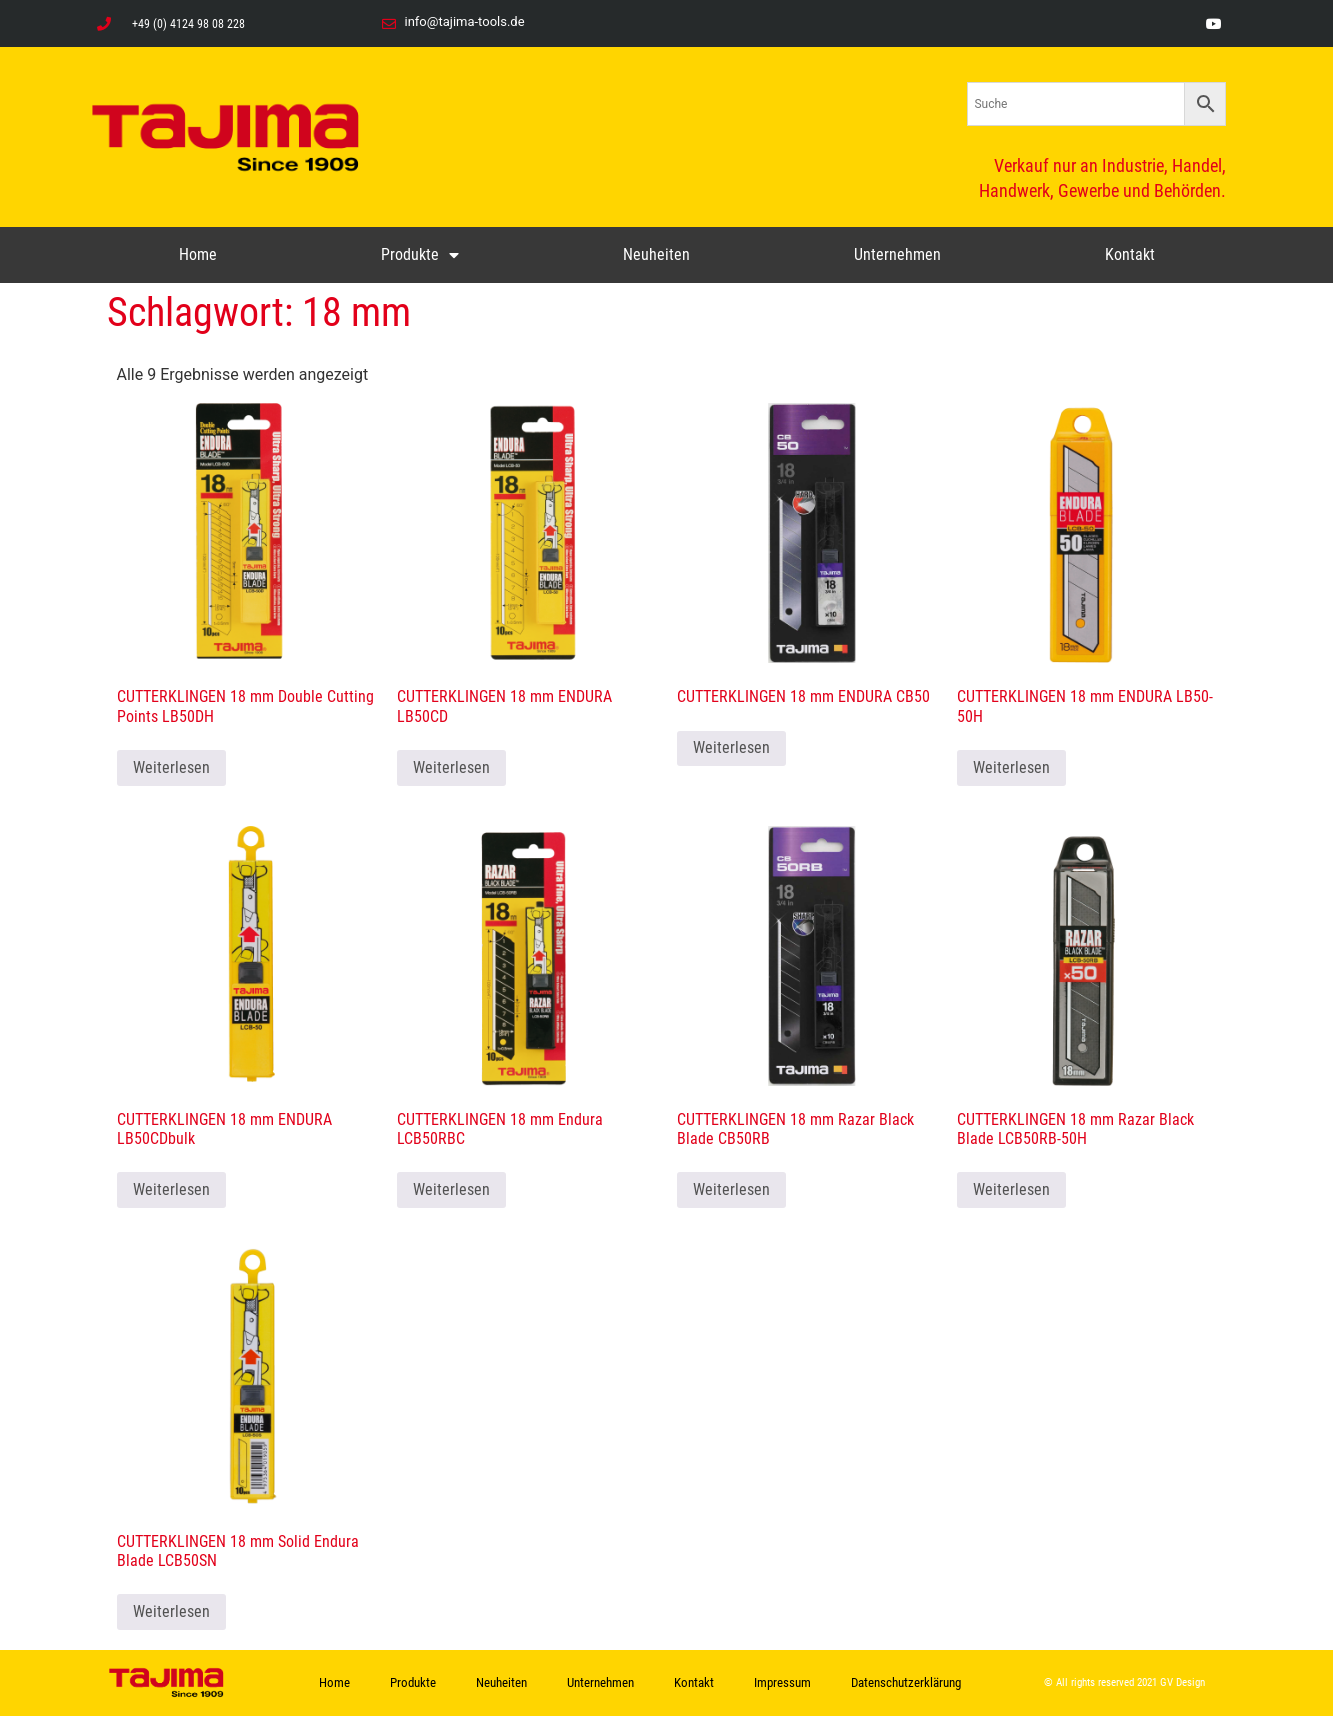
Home (198, 254)
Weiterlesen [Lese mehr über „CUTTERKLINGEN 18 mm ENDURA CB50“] (731, 747)
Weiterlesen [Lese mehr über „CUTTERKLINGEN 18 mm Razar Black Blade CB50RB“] (731, 1189)
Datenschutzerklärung (906, 1682)
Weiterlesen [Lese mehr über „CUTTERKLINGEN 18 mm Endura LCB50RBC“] (451, 1189)
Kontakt (1130, 254)
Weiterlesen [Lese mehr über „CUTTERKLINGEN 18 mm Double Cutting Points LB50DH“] (171, 767)
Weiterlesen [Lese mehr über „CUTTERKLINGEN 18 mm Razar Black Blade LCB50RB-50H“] (1011, 1189)
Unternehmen (897, 254)
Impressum (782, 1682)
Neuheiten (656, 254)
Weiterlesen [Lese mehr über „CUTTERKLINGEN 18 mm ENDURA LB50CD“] (451, 767)
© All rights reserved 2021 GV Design (1124, 1682)
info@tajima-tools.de (465, 21)
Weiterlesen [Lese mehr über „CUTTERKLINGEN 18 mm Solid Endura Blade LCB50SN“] (171, 1611)
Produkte (420, 255)
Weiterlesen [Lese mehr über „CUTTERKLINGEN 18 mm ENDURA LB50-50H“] (1011, 767)
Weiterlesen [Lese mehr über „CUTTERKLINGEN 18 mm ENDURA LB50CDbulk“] (171, 1189)
